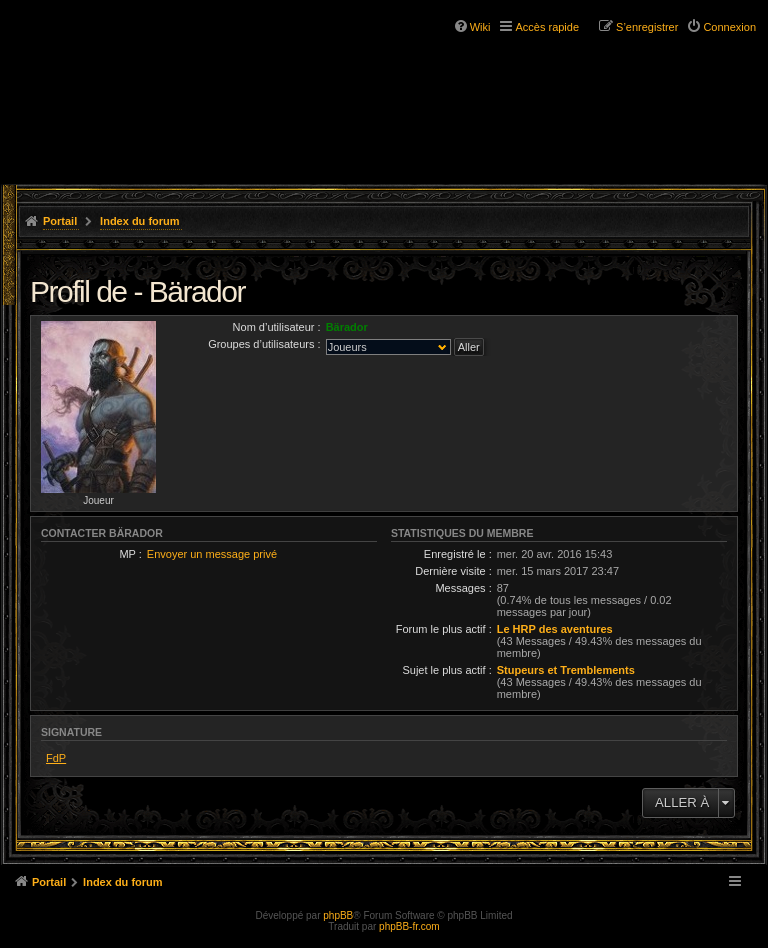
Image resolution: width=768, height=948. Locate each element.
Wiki (480, 27)
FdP (56, 758)
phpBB (338, 915)
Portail (60, 221)
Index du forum (139, 221)
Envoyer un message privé (212, 554)
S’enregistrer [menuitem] (647, 27)
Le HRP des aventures (555, 629)
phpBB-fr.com (409, 926)
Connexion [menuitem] (729, 27)
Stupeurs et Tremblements (566, 670)
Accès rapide (547, 27)
